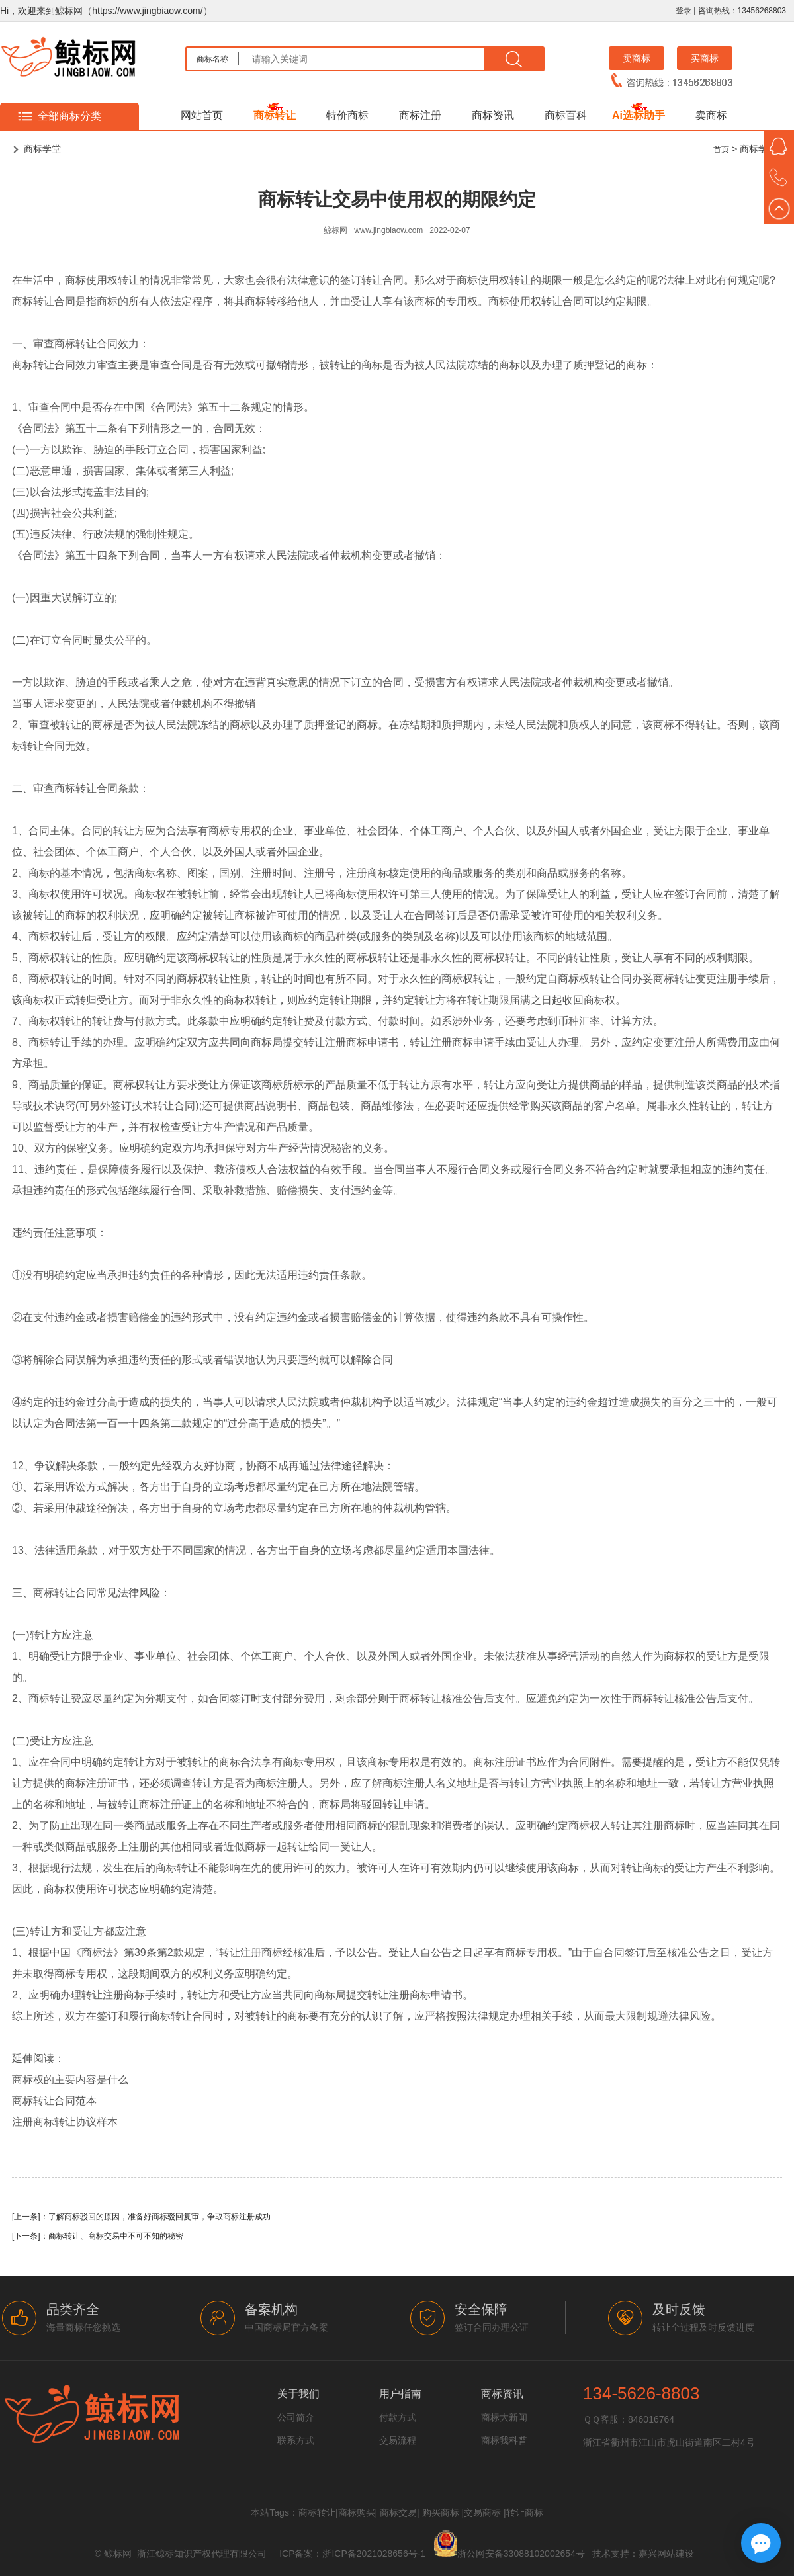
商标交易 (398, 2512)
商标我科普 (504, 2440)
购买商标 (440, 2512)
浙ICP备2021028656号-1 (373, 2553)
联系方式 (295, 2440)
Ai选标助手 (638, 115)
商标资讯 (493, 115)
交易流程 (397, 2440)
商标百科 (566, 115)
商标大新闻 (504, 2417)
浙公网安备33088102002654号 (521, 2553)
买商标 (705, 58)
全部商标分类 (69, 116)
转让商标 (524, 2512)
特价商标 (347, 115)
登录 (683, 10)
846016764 (651, 2419)
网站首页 (202, 115)
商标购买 (356, 2512)
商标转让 (274, 115)
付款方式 (397, 2417)
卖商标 (636, 58)
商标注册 (420, 115)
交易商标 (482, 2512)
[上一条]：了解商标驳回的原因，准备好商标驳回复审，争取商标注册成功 (141, 2216)
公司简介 (295, 2417)
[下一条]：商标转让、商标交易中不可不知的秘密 (97, 2236)
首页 (721, 149)
